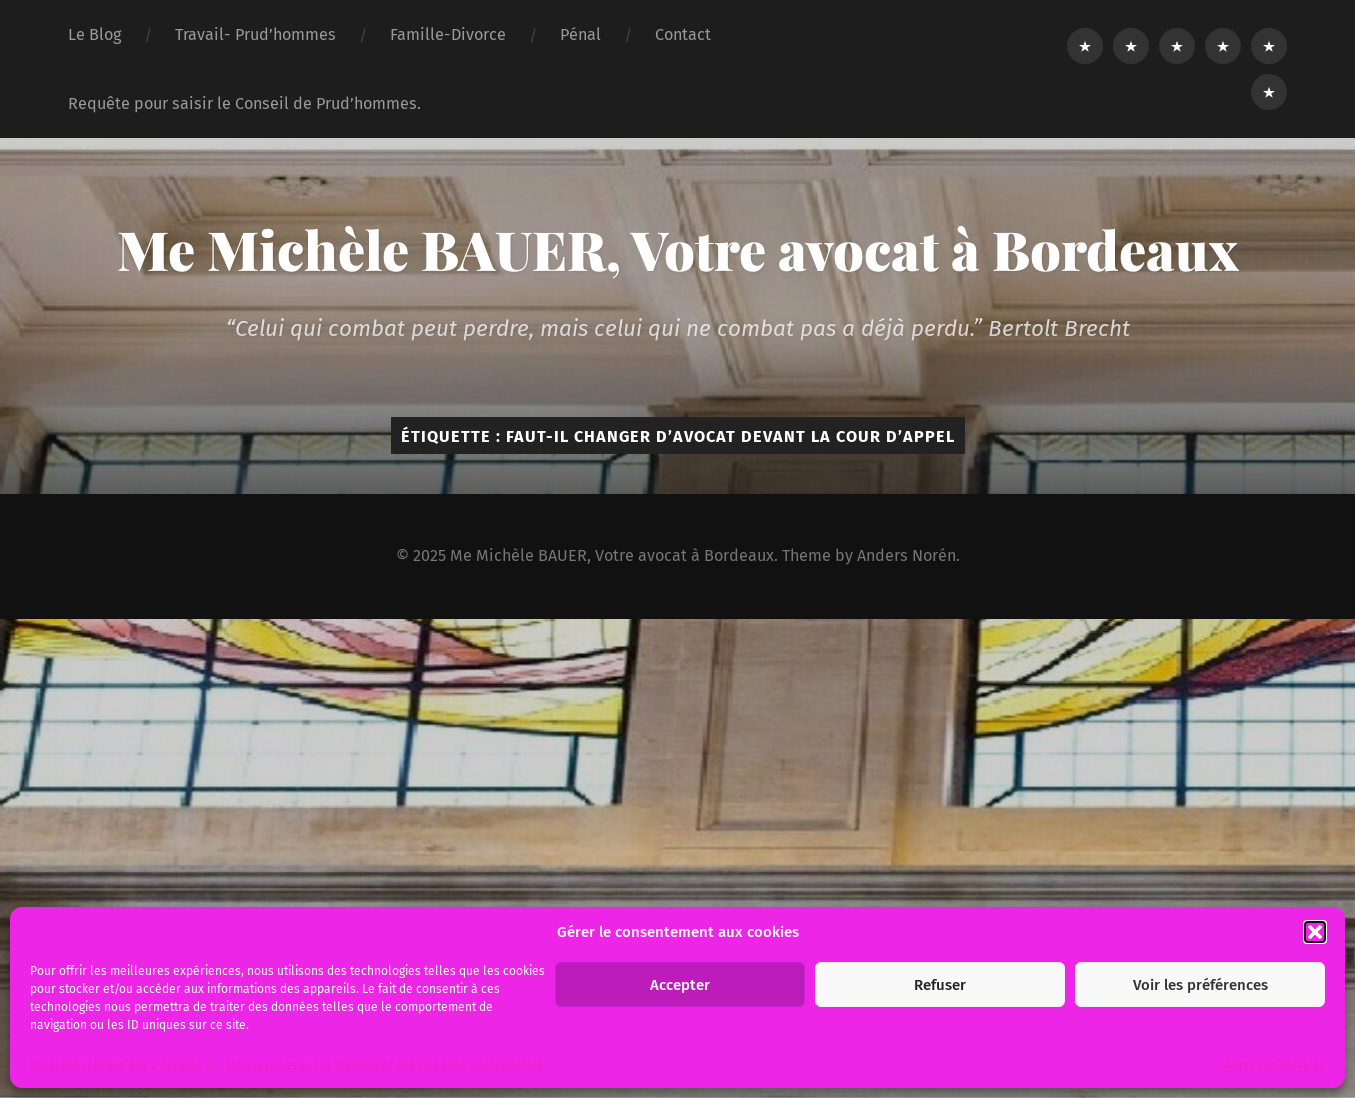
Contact (683, 34)
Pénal (580, 34)
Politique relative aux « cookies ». (123, 1066)
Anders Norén (906, 555)
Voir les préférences (1200, 985)
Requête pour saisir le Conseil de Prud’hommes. (244, 103)
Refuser (940, 985)
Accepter (680, 985)
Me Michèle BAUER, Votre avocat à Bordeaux (678, 249)
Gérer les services (1274, 1066)
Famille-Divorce (448, 34)
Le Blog (94, 34)
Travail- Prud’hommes (255, 34)
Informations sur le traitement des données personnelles (385, 1066)
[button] (1315, 932)
